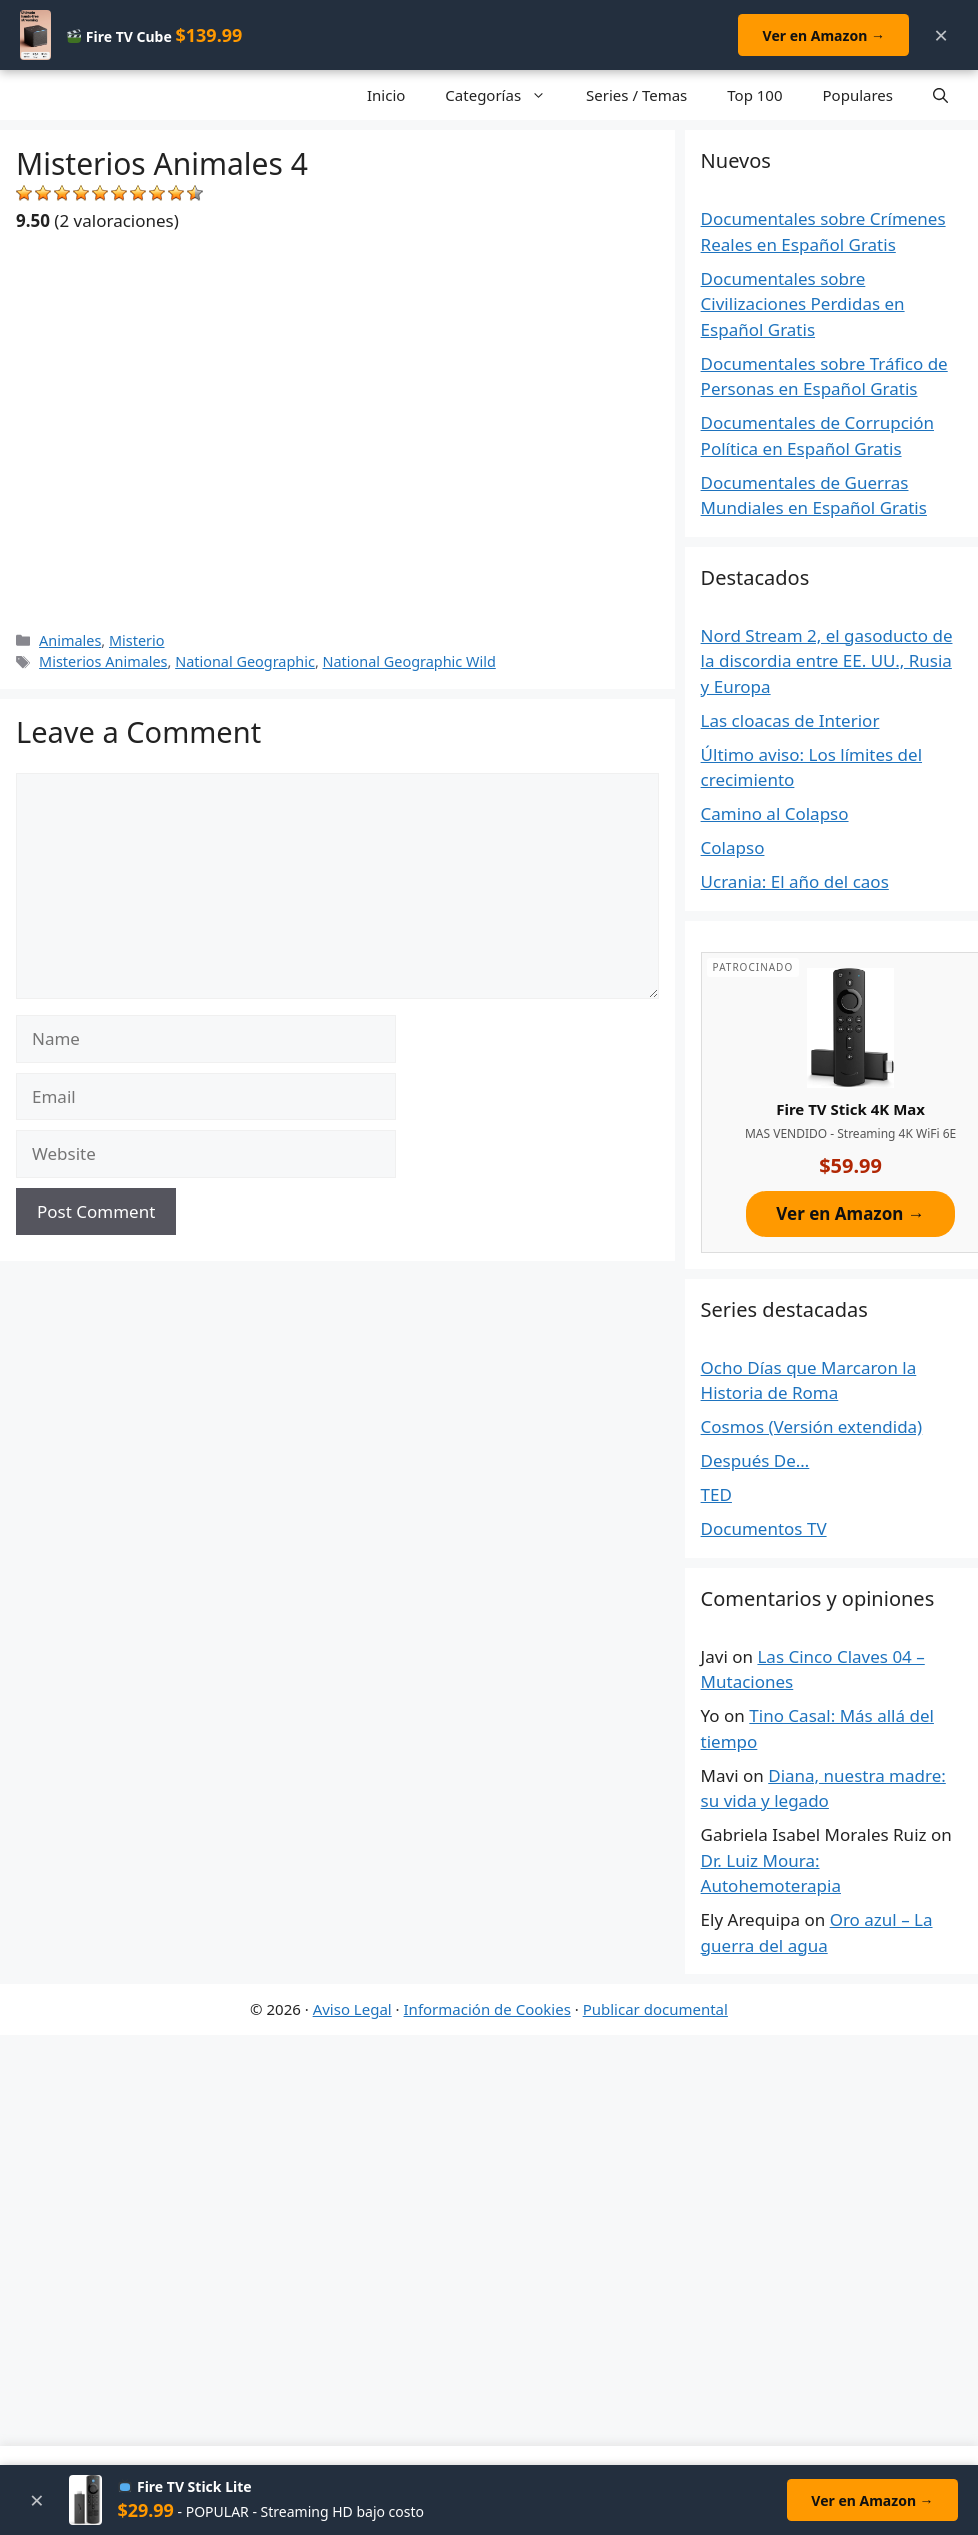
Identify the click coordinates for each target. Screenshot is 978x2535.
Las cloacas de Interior (790, 720)
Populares (858, 95)
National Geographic (245, 661)
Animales (70, 640)
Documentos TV (764, 1528)
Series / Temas (636, 95)
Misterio (137, 640)
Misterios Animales (103, 661)
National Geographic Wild (409, 661)
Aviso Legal (352, 2009)
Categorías (505, 95)
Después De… (755, 1460)
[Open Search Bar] (940, 95)
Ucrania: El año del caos (795, 881)
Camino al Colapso (775, 813)
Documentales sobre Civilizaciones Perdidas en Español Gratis (803, 304)
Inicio (386, 95)
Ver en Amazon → (823, 35)
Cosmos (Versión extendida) (812, 1426)
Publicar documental (655, 2009)
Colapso (733, 847)
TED (716, 1494)
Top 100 (754, 95)
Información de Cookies (487, 2009)
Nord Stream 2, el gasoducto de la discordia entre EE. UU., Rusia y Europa (827, 661)
